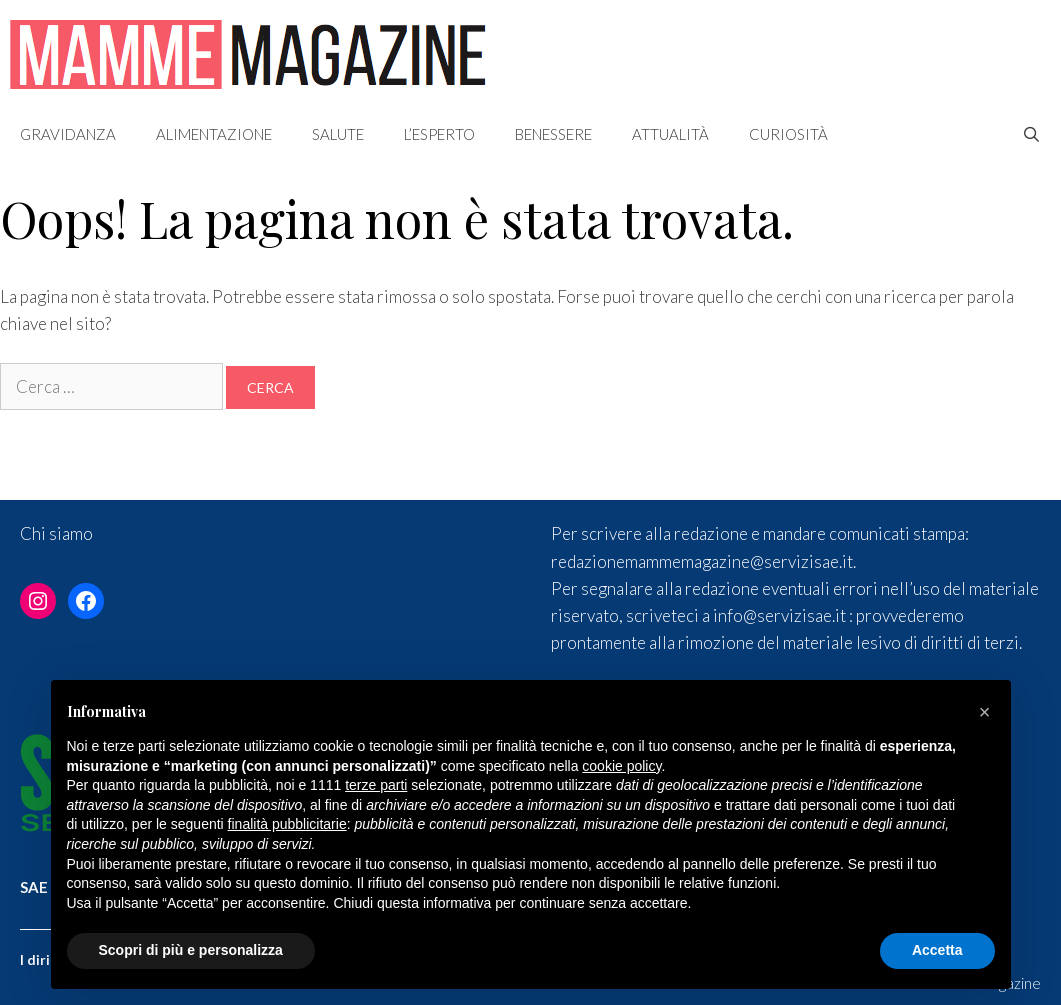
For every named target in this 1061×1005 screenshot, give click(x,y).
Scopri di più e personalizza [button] (191, 950)
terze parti (376, 785)
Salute (338, 134)
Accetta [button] (937, 950)
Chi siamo (56, 533)
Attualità (670, 134)
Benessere (553, 134)
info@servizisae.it (779, 615)
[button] (985, 712)
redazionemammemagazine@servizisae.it (702, 561)
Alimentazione (214, 134)
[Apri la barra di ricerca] (1031, 134)
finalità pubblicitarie (287, 824)
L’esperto (439, 134)
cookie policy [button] (621, 766)
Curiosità (788, 134)
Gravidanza (68, 134)
